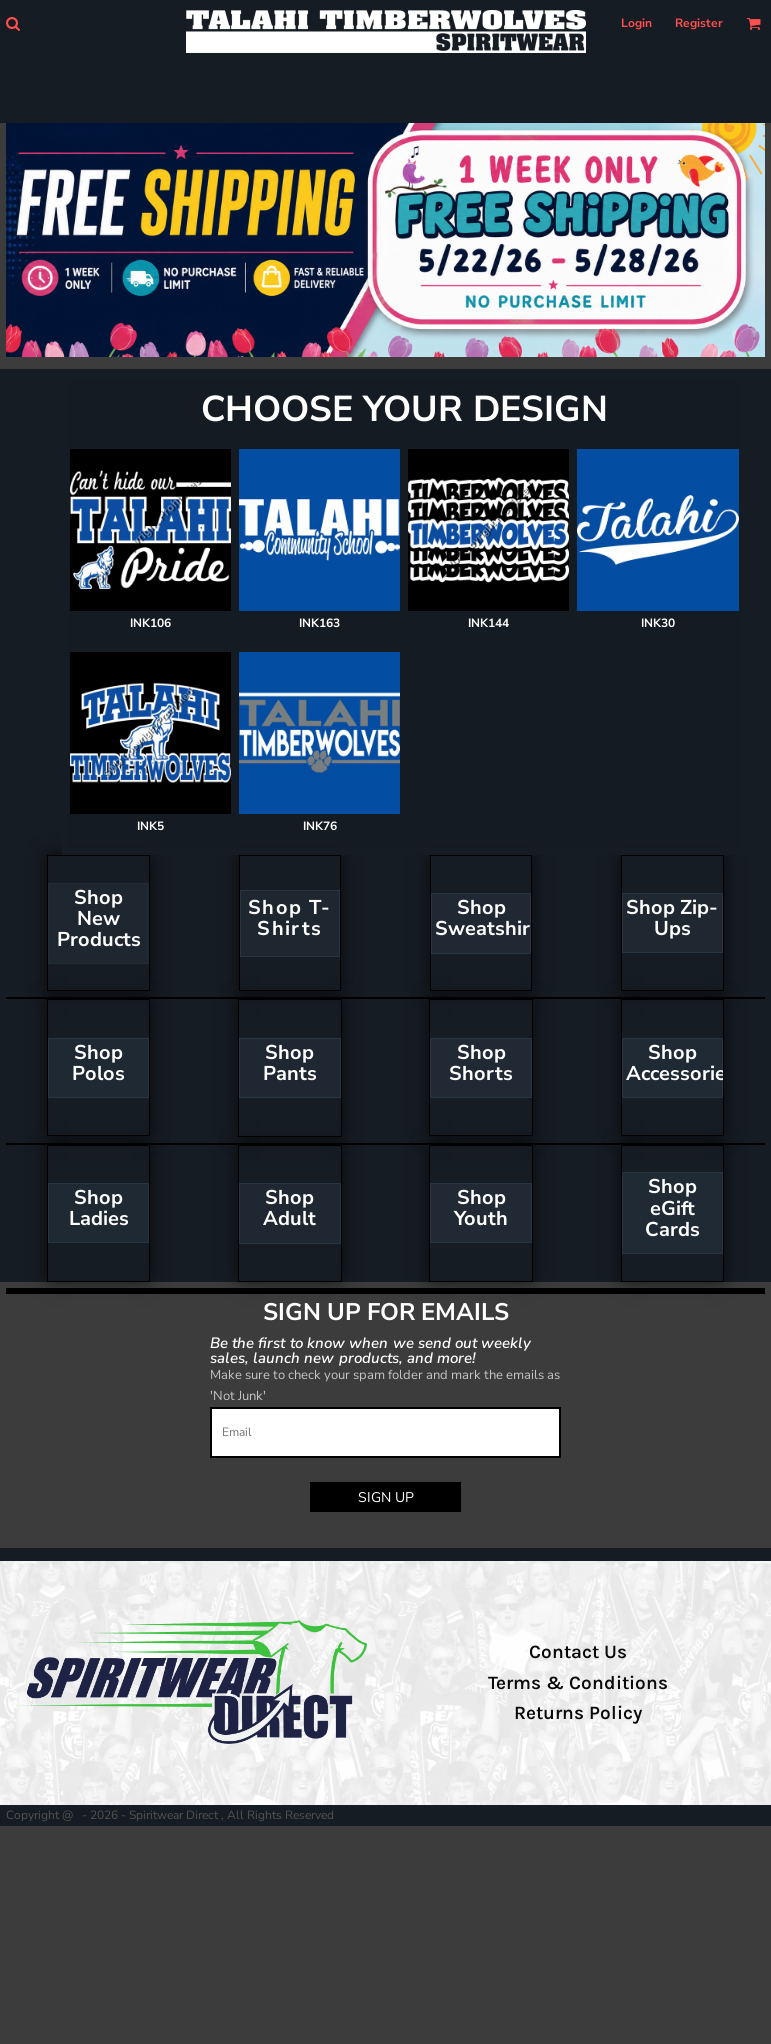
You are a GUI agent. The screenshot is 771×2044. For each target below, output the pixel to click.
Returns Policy (578, 1713)
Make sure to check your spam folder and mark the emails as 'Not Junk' (385, 1385)
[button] (12, 23)
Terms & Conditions (578, 1683)
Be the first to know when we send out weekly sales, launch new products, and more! (371, 1349)
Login (636, 23)
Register (699, 23)
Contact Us (578, 1652)
